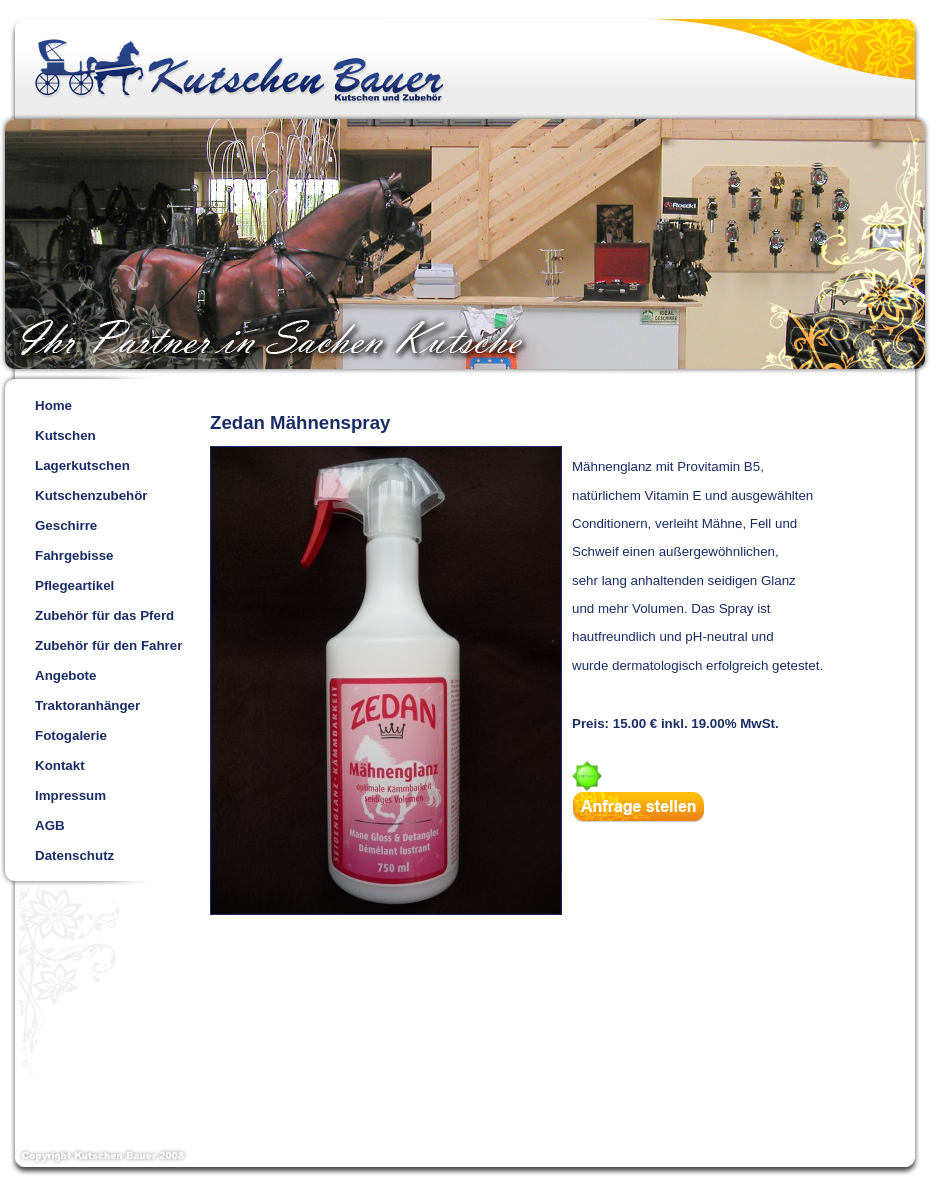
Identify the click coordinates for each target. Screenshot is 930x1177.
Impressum (70, 795)
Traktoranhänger (87, 705)
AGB (50, 825)
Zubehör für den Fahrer (108, 645)
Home (53, 405)
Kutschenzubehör (91, 495)
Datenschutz (74, 855)
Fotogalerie (71, 735)
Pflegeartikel (74, 585)
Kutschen (65, 435)
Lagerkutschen (82, 465)
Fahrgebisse (74, 555)
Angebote (65, 675)
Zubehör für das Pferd (104, 615)
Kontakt (60, 765)
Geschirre (66, 525)
